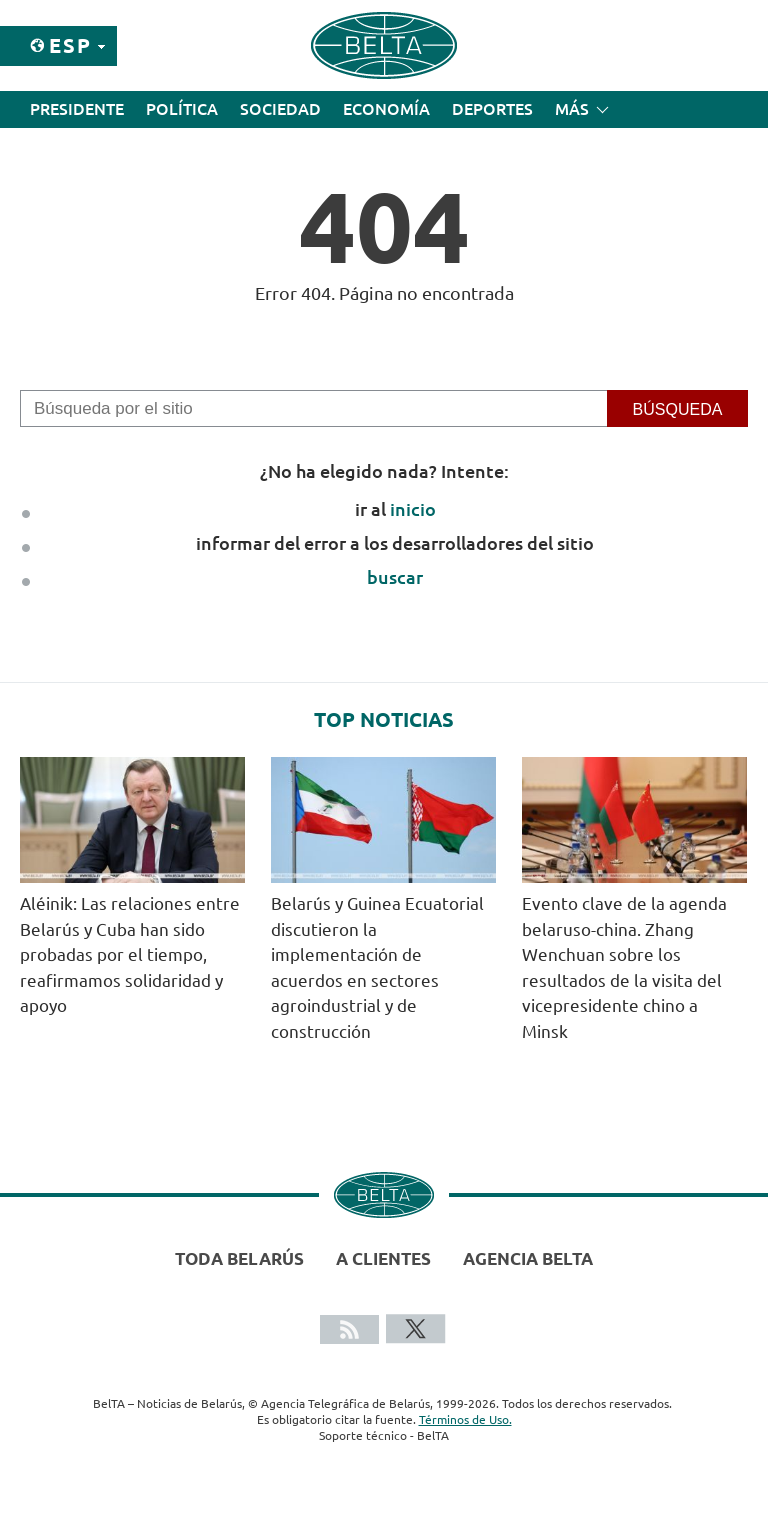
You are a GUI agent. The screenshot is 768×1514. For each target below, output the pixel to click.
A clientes (383, 1258)
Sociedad (280, 109)
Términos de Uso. (465, 1419)
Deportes (492, 109)
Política (182, 109)
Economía (386, 109)
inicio (413, 509)
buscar (395, 577)
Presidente (77, 109)
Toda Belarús (239, 1258)
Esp (70, 45)
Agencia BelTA (528, 1258)
